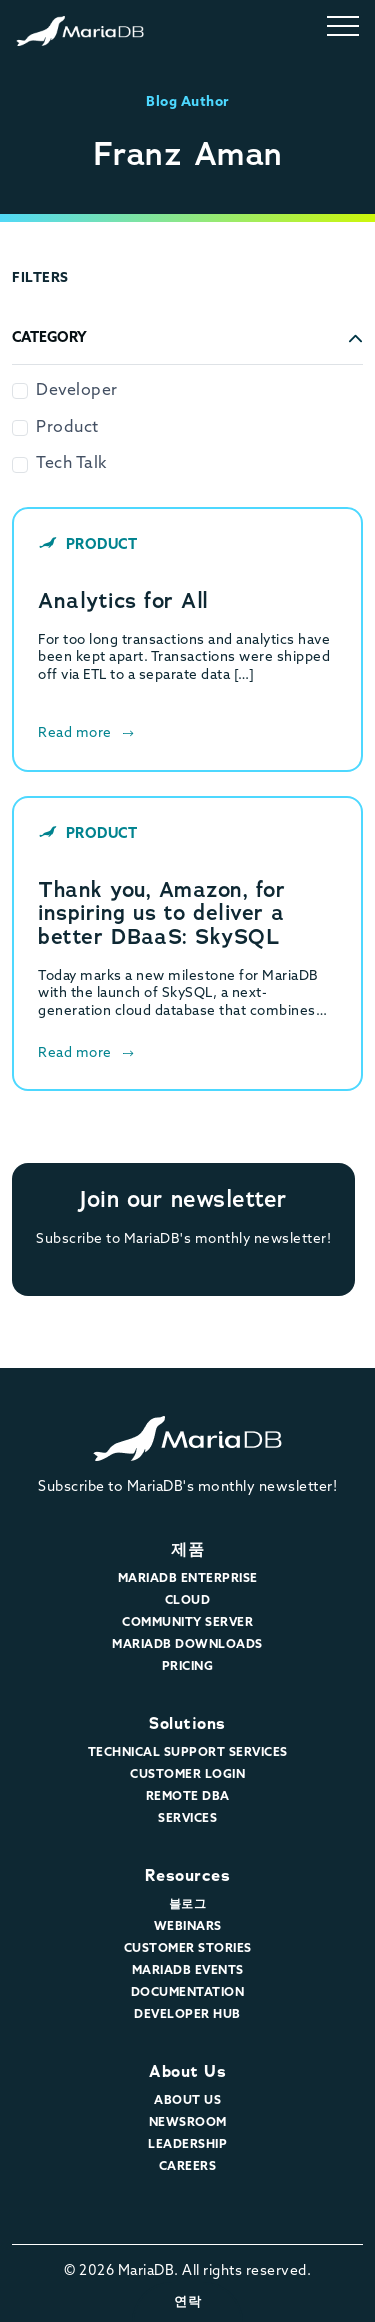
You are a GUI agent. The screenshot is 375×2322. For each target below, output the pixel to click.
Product (67, 428)
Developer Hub (187, 2015)
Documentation (188, 1993)
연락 (187, 2301)
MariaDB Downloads (187, 1645)
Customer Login (187, 1775)
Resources (188, 1875)
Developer (77, 391)
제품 (187, 1549)
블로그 (188, 1905)
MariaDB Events (188, 1971)
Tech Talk (71, 464)
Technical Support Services (188, 1753)
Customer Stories (188, 1949)
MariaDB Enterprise (188, 1579)
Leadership (187, 2145)
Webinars (188, 1927)
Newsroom (188, 2123)
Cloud (188, 1601)
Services (187, 1819)
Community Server (187, 1623)
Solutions (187, 1723)
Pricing (188, 1667)
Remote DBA (188, 1797)
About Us (187, 2071)
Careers (188, 2167)
